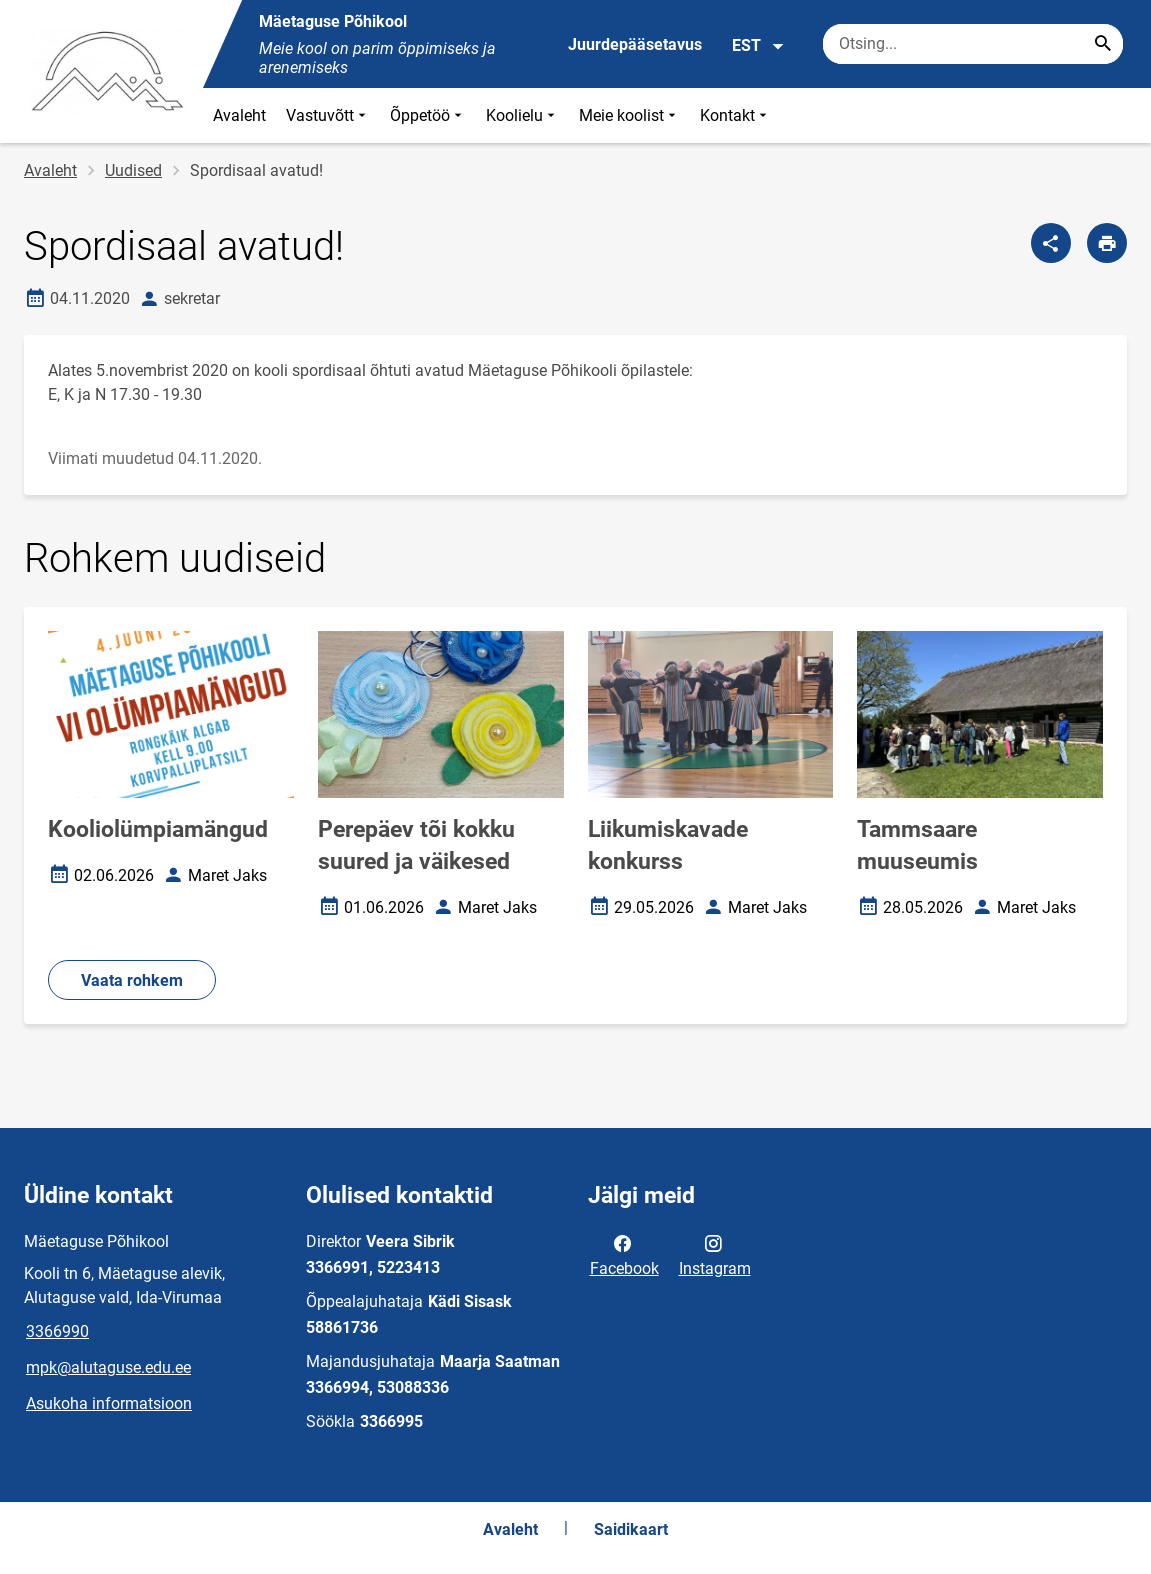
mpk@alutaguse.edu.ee (108, 1367)
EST (758, 46)
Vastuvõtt (328, 115)
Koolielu (522, 115)
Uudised (133, 170)
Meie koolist (629, 115)
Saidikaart (631, 1529)
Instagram (715, 1254)
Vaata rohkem (132, 980)
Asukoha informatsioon (109, 1403)
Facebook (624, 1254)
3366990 (57, 1331)
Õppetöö (428, 115)
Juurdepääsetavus (635, 44)
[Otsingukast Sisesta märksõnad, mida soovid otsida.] (973, 44)
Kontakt (735, 115)
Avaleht (239, 115)
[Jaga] (1051, 243)
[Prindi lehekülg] (1107, 243)
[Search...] (1103, 44)
